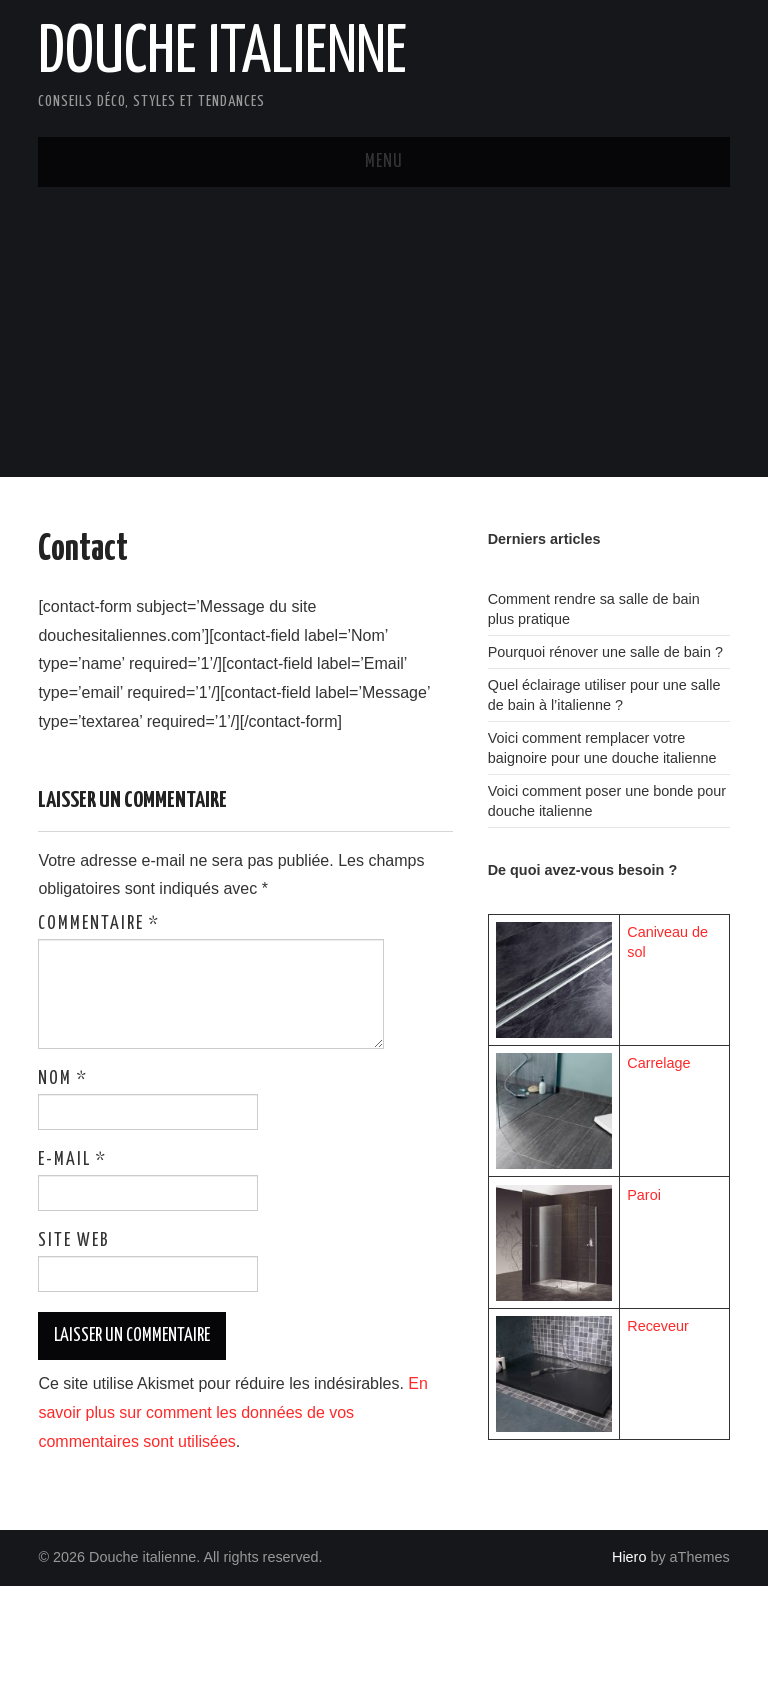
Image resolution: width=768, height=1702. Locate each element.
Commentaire (99, 924)
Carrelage (658, 1063)
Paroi (644, 1195)
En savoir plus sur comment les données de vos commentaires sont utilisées (233, 1412)
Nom (63, 1079)
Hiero (629, 1557)
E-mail (72, 1160)
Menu (384, 162)
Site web (74, 1241)
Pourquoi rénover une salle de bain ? (605, 652)
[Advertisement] (384, 337)
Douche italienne (222, 54)
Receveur (658, 1326)
